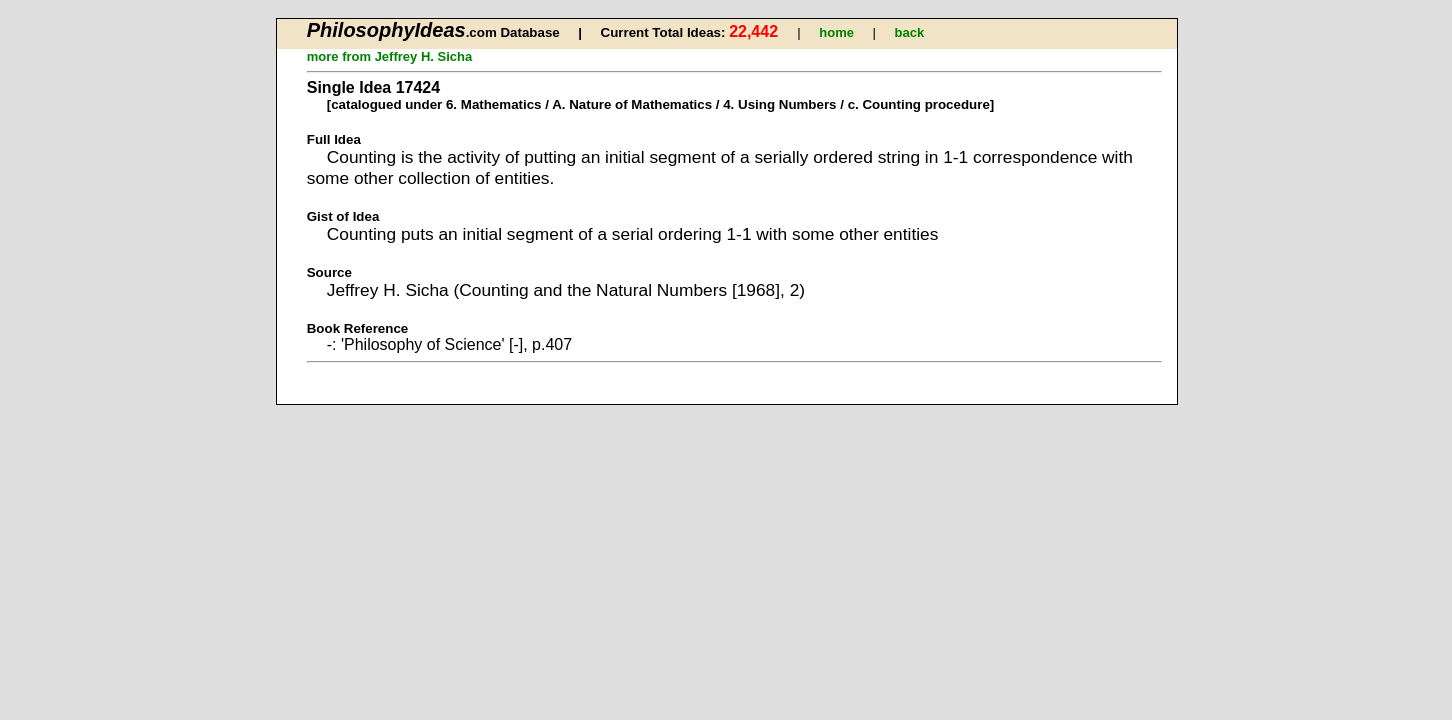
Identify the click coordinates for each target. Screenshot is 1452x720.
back (909, 32)
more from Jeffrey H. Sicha (389, 56)
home (836, 32)
